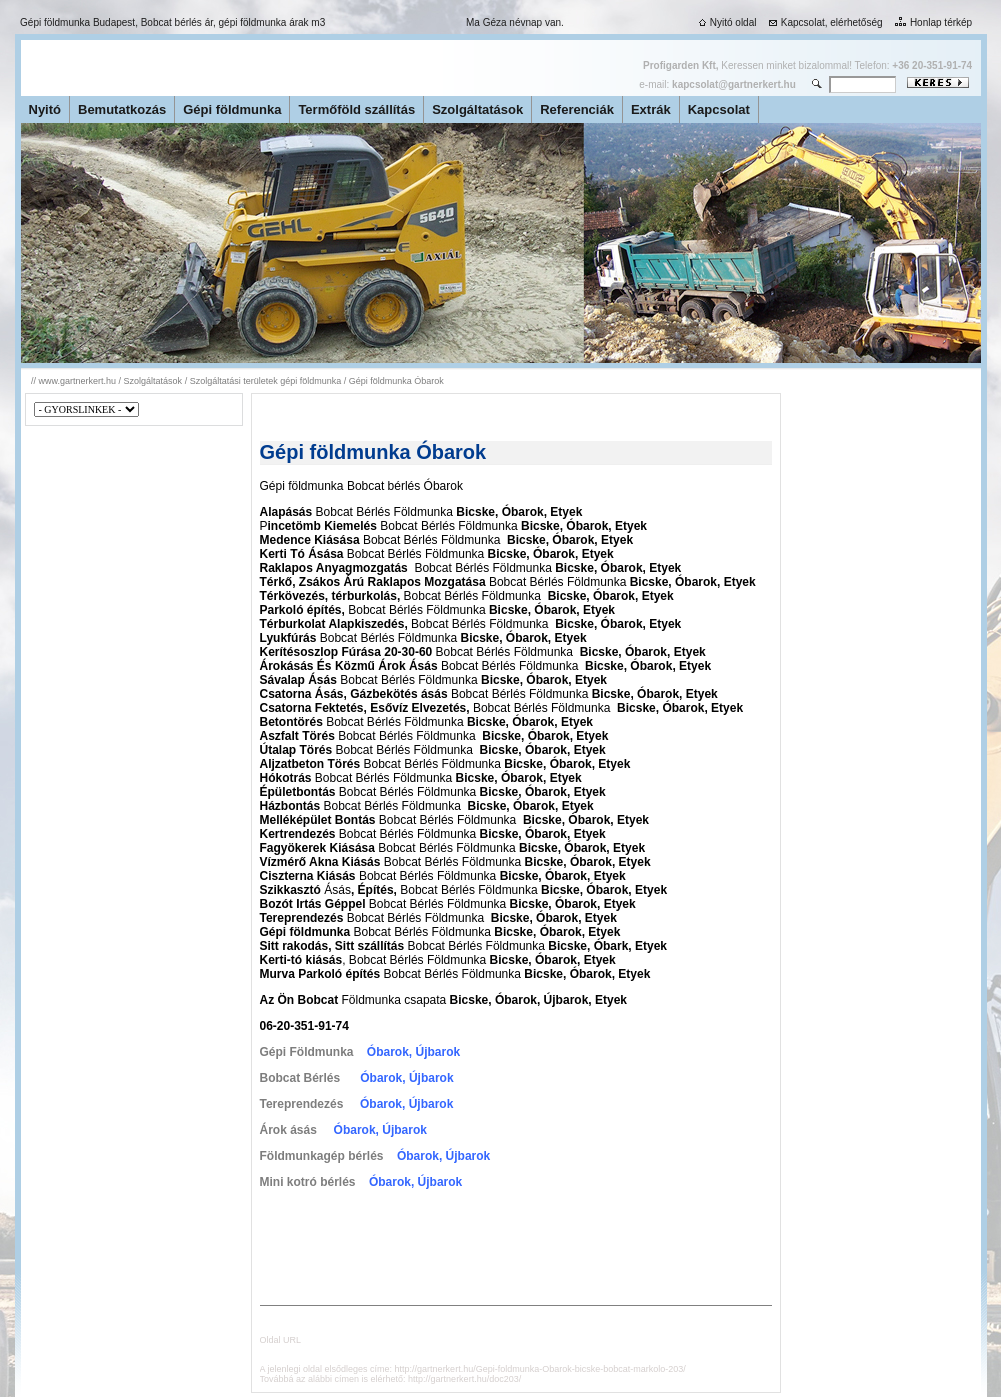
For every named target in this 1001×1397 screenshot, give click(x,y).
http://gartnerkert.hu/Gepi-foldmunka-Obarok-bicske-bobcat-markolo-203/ (540, 1369)
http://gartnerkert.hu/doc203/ (464, 1379)
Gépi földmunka (232, 109)
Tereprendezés (302, 1104)
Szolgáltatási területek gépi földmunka (266, 381)
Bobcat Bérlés (300, 1078)
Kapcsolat (719, 109)
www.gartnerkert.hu (78, 381)
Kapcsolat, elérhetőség (824, 22)
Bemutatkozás (122, 109)
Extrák (651, 109)
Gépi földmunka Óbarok (396, 381)
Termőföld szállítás (356, 109)
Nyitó (45, 109)
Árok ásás (288, 1130)
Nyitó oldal (726, 22)
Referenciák (577, 109)
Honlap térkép (931, 22)
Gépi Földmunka (307, 1052)
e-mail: (717, 84)
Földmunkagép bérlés (322, 1156)
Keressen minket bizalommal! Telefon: (807, 65)
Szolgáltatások (477, 109)
